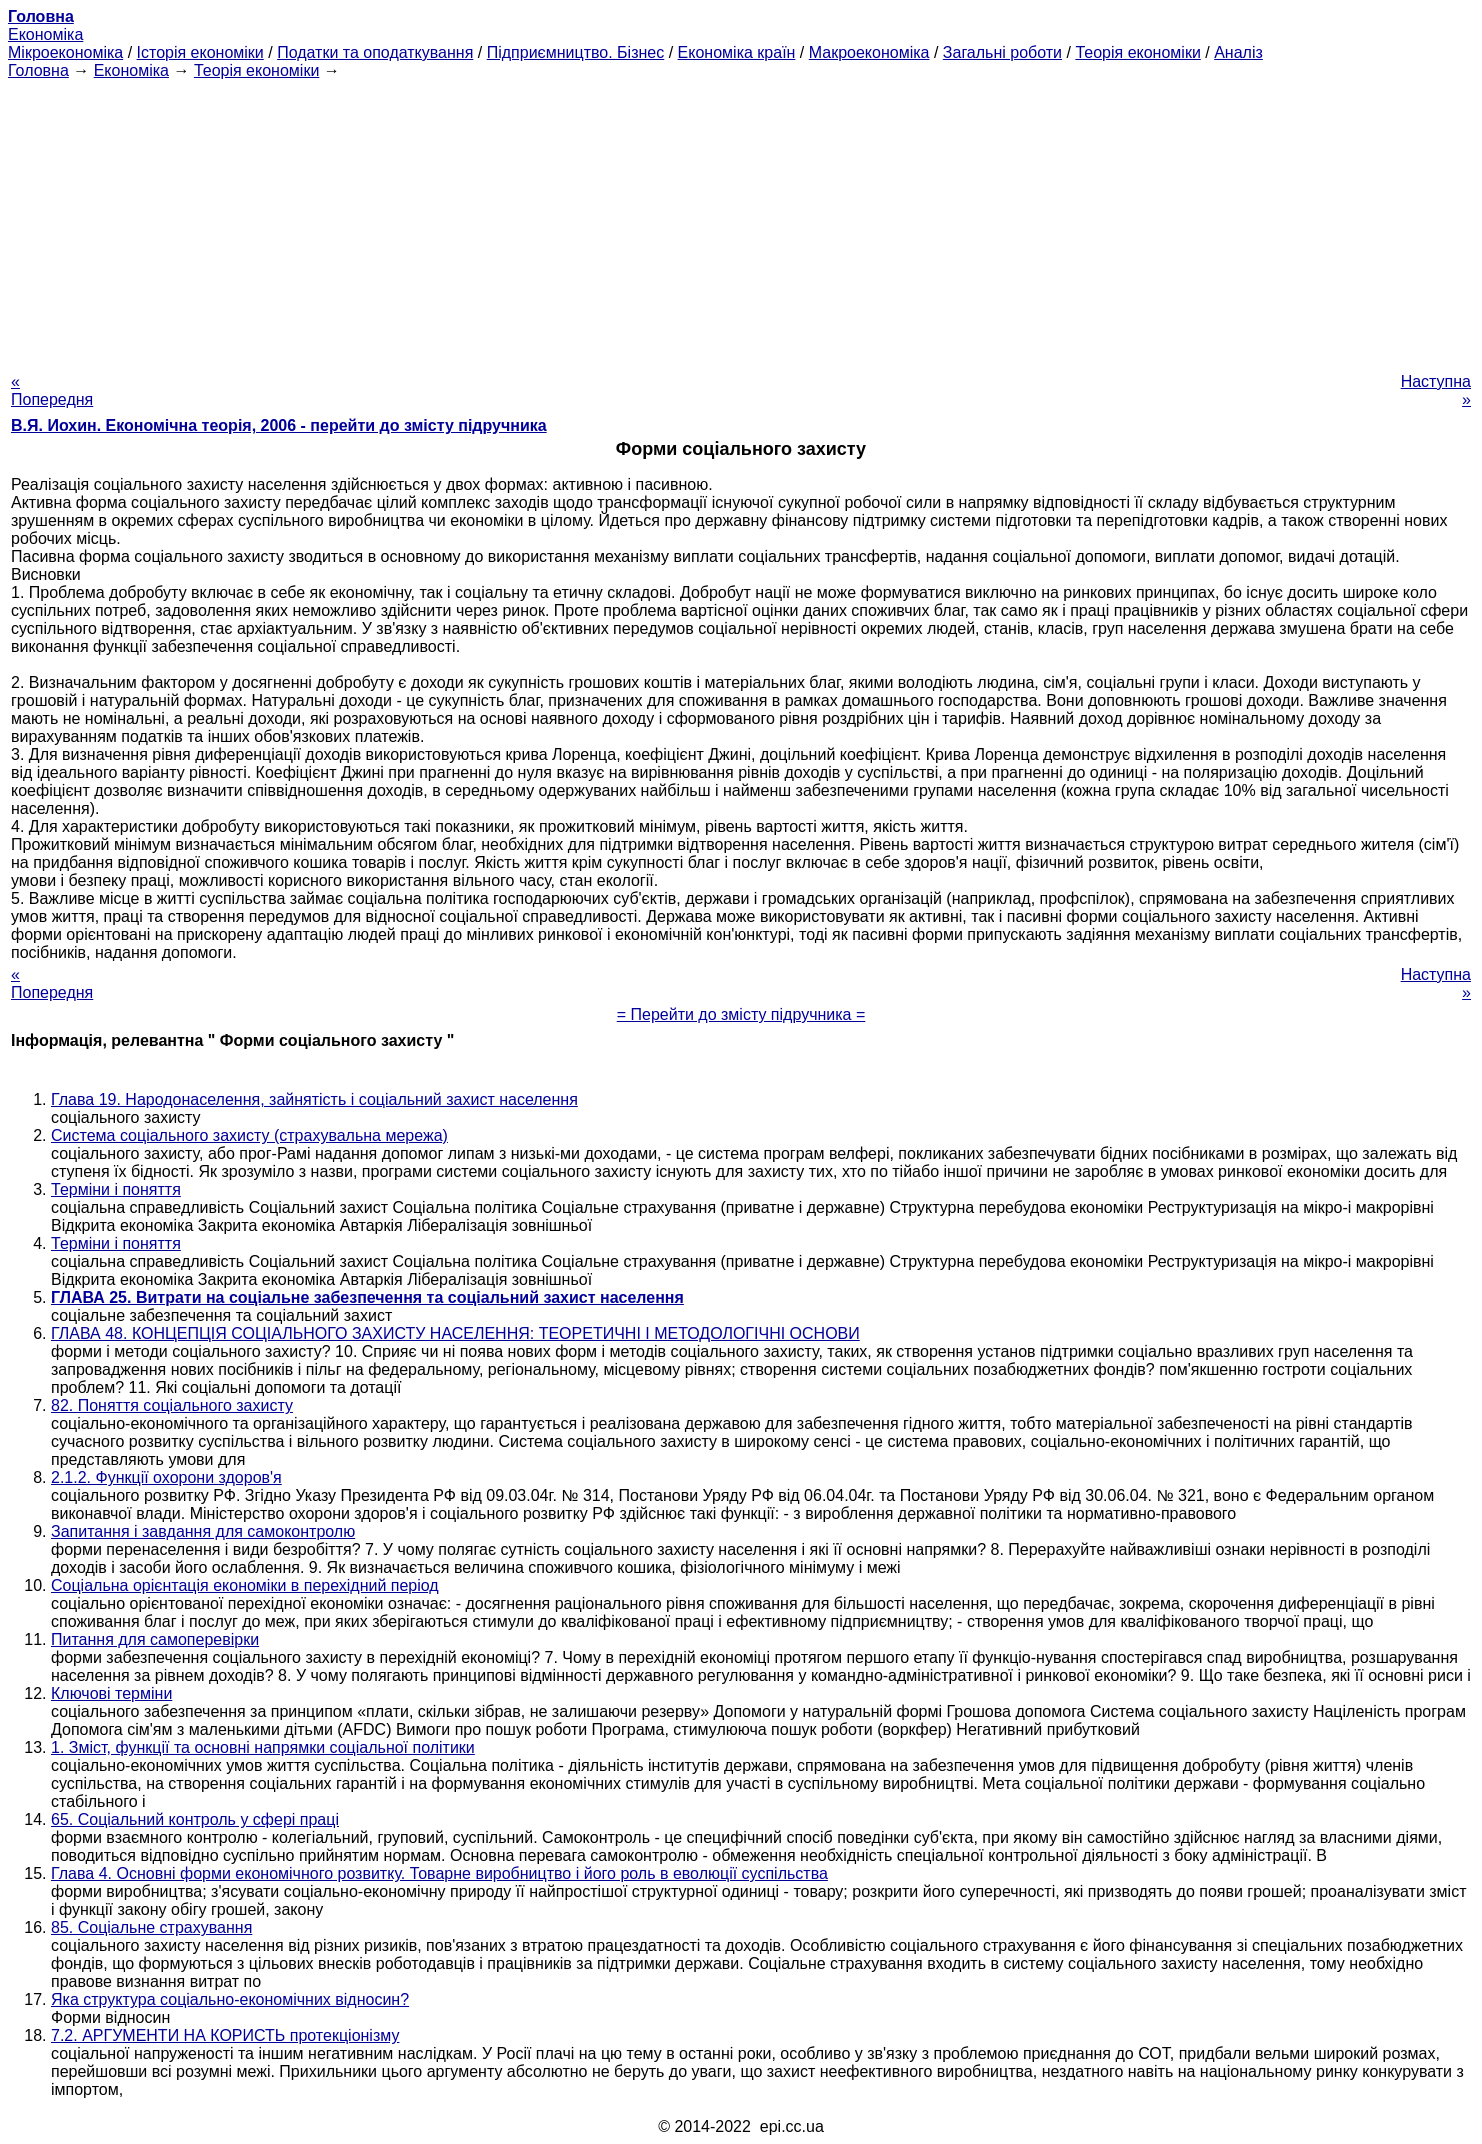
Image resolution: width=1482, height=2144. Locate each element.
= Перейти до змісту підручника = (741, 1014)
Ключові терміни (111, 1693)
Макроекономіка (869, 52)
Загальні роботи (1002, 52)
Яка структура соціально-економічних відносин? (230, 1999)
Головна (38, 70)
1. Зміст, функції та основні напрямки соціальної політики (263, 1747)
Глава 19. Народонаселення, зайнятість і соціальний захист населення (314, 1099)
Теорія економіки (1137, 52)
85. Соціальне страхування (151, 1927)
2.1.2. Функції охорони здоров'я (166, 1477)
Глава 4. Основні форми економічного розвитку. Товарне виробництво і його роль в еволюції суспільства (439, 1873)
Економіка (45, 34)
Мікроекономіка (65, 52)
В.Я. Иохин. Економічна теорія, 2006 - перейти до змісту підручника (279, 425)
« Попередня (52, 390)
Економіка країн (737, 52)
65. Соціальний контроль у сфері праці (195, 1819)
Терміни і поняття (116, 1189)
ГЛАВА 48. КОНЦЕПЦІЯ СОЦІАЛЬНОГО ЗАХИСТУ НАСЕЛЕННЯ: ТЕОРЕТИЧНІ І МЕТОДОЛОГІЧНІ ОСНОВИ (455, 1333)
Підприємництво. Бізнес (576, 52)
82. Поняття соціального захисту (172, 1405)
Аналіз (1238, 52)
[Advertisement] (741, 220)
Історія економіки (200, 52)
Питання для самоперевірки (155, 1639)
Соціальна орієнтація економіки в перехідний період (245, 1585)
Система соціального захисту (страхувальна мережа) (249, 1135)
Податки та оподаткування (375, 52)
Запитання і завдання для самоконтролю (203, 1531)
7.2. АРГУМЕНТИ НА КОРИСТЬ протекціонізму (225, 2035)
